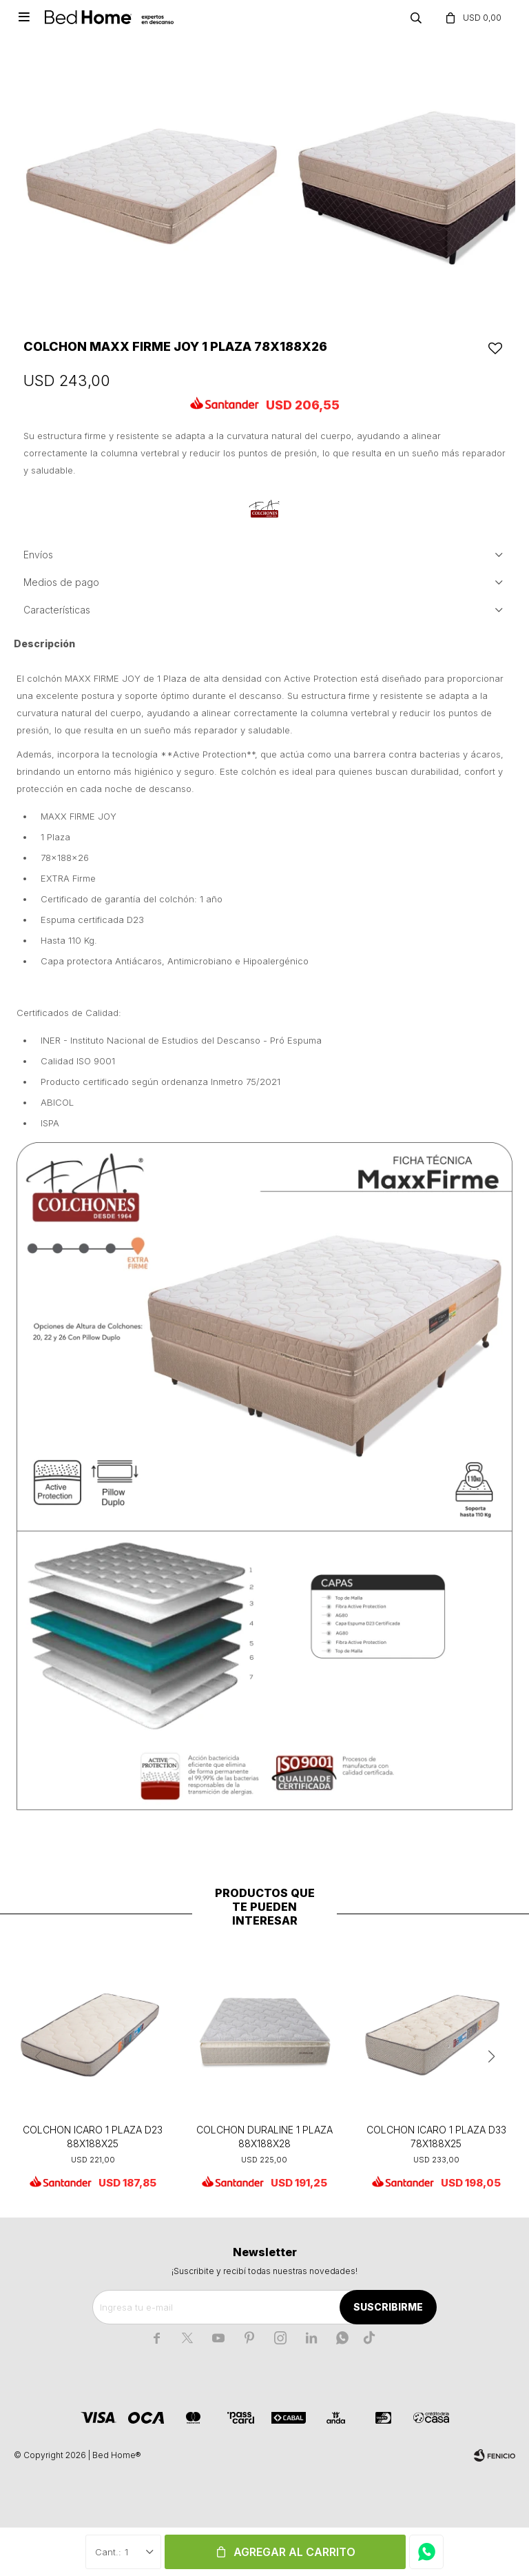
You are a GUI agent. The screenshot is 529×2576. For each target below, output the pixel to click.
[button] (491, 2057)
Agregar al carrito (294, 2552)
